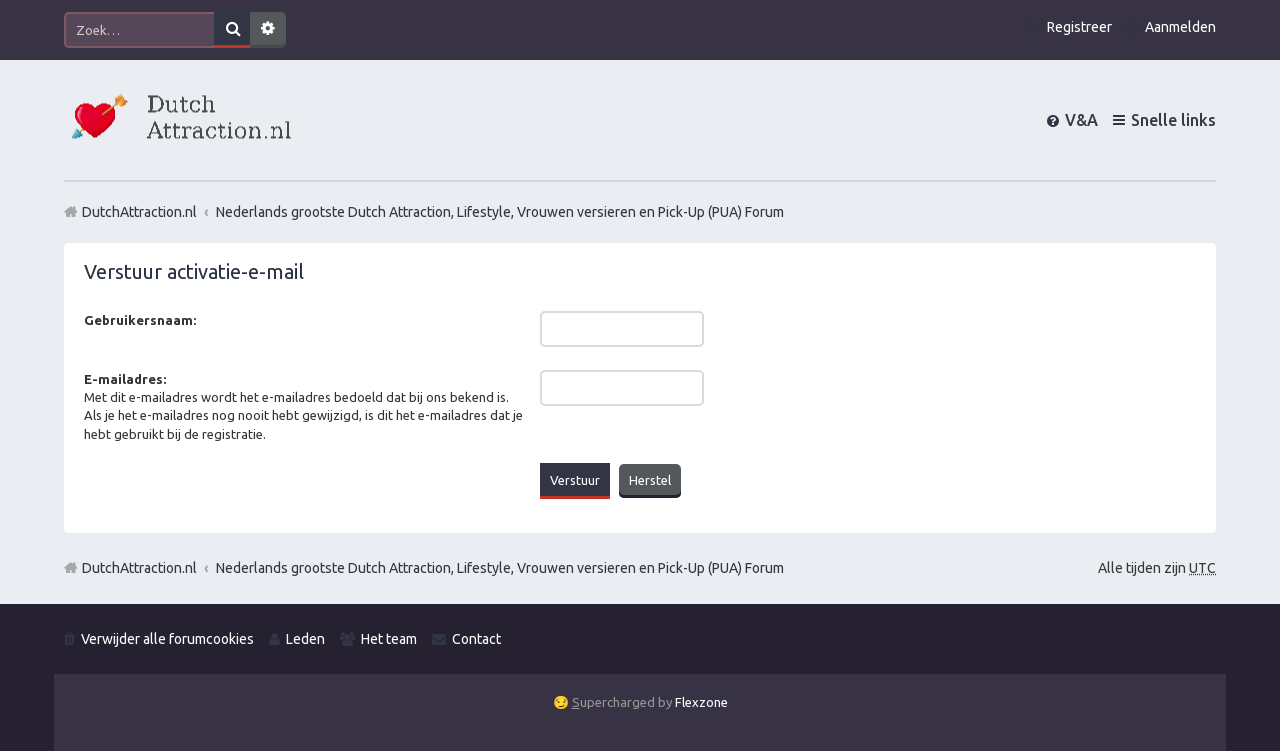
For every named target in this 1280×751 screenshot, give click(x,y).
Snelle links (1173, 120)
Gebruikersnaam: (140, 320)
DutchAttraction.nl (139, 568)
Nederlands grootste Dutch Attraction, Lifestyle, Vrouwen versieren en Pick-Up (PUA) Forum (500, 568)
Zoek (232, 30)
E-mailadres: (125, 379)
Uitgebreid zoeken (268, 30)
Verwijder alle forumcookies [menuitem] (167, 639)
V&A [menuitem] (1081, 120)
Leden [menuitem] (305, 639)
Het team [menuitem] (389, 639)
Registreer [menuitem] (1079, 27)
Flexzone (701, 702)
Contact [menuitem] (476, 639)
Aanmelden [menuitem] (1180, 27)
